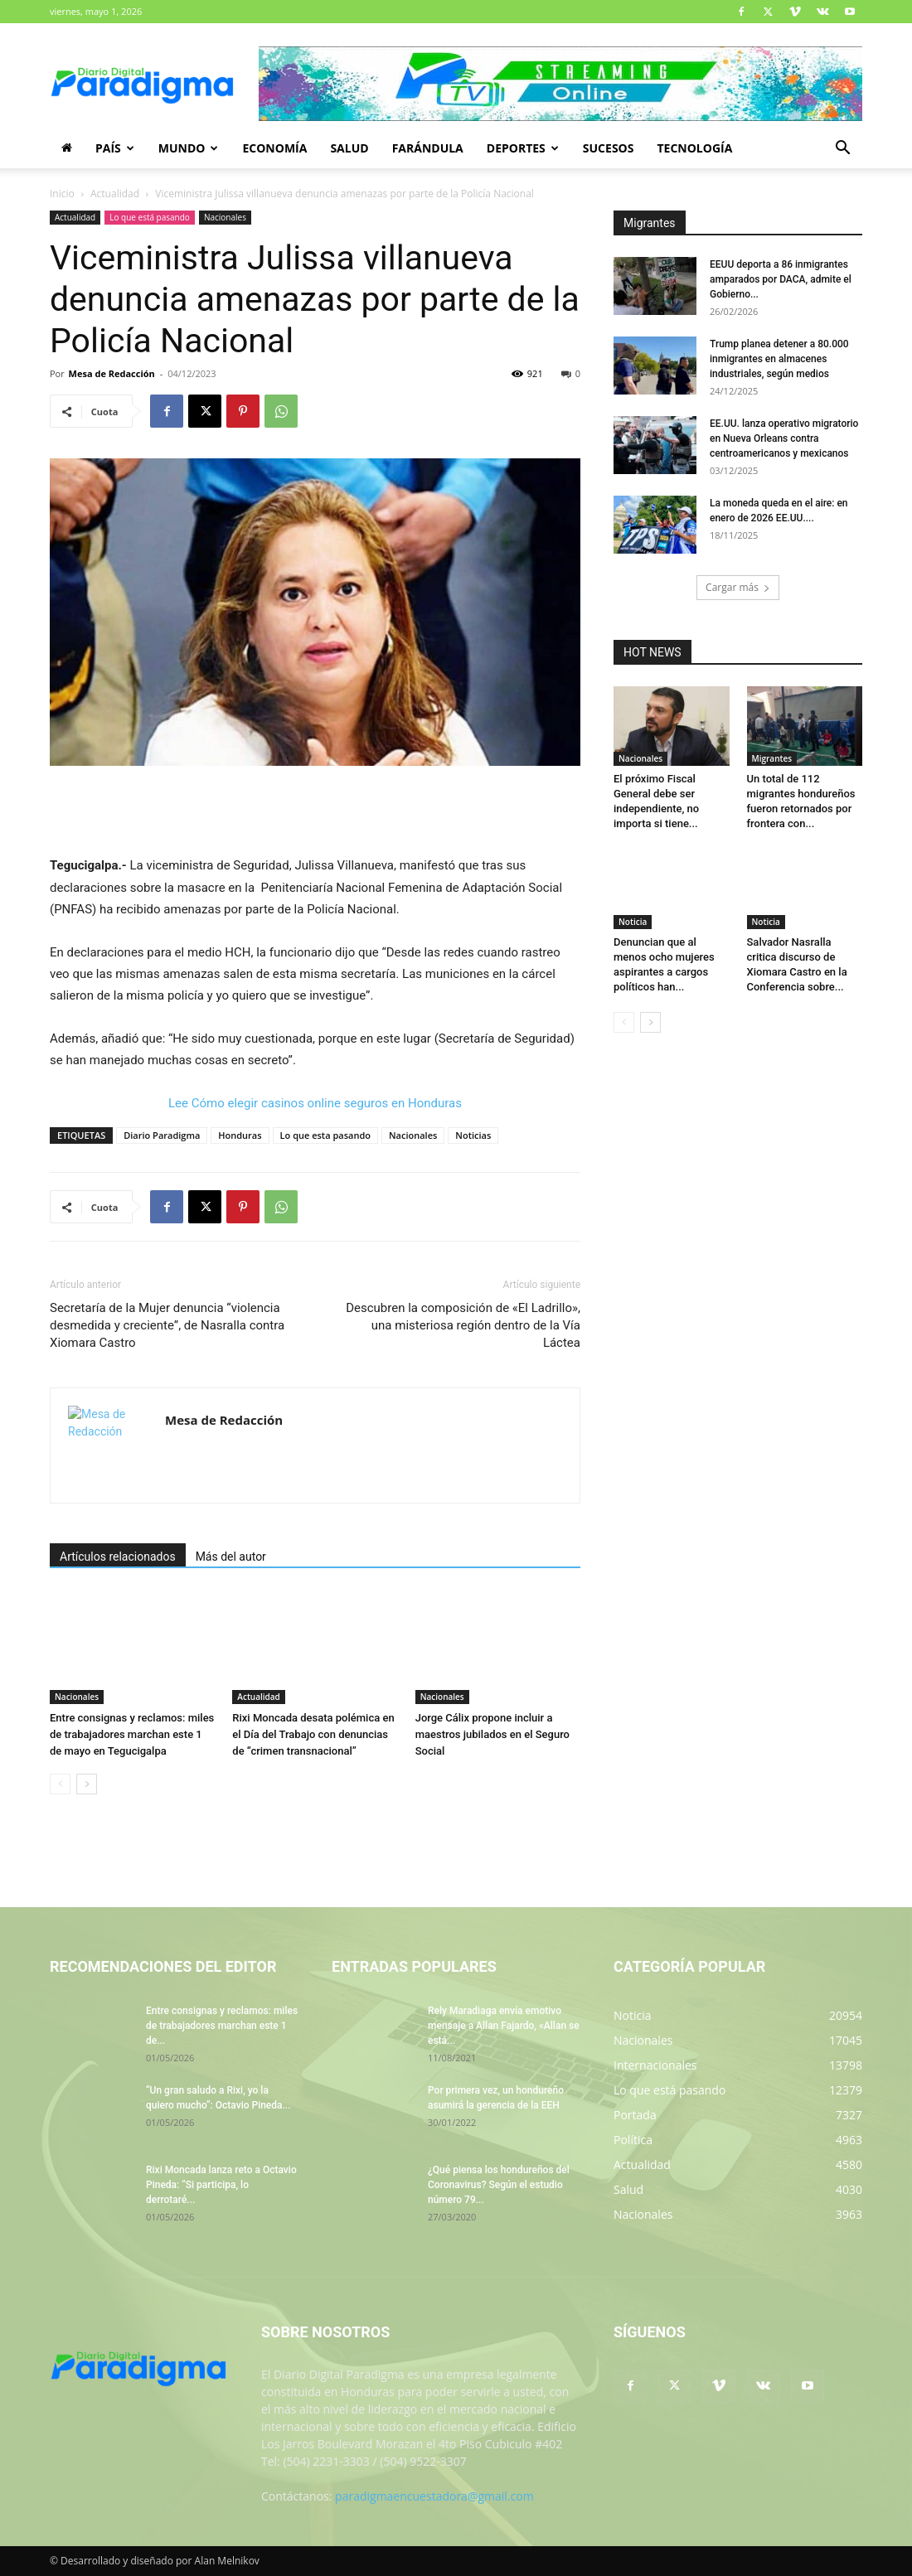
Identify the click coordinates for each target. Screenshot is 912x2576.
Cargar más (738, 587)
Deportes (523, 148)
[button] (842, 149)
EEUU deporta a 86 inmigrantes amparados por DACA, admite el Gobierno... (780, 279)
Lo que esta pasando (325, 1135)
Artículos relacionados (118, 1556)
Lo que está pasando (149, 217)
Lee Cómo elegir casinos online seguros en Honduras (315, 1103)
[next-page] (86, 1784)
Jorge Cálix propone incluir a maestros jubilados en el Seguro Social (492, 1734)
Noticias (473, 1135)
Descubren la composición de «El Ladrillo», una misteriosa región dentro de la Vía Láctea (463, 1325)
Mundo (188, 148)
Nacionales (225, 217)
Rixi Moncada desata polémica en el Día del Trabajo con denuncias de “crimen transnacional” (313, 1734)
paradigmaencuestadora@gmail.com (434, 2496)
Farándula (427, 148)
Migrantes (772, 758)
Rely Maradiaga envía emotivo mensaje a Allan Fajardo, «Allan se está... (504, 2025)
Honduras (239, 1135)
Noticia (633, 921)
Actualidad (114, 193)
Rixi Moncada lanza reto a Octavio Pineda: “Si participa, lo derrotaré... (221, 2185)
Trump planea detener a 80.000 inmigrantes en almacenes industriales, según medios (779, 359)
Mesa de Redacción (112, 373)
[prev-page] (60, 1784)
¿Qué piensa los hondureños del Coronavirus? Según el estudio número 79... (499, 2185)
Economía (274, 148)
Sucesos (608, 148)
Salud (349, 148)
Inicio (62, 193)
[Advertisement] (315, 812)
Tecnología (694, 148)
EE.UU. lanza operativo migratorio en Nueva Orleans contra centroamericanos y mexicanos (784, 438)
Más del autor (231, 1556)
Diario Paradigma (162, 1135)
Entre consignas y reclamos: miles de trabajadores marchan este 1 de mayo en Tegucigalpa (132, 1734)
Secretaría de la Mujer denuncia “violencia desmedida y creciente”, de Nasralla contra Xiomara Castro (167, 1325)
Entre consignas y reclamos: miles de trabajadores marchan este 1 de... (222, 2025)
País (114, 148)
